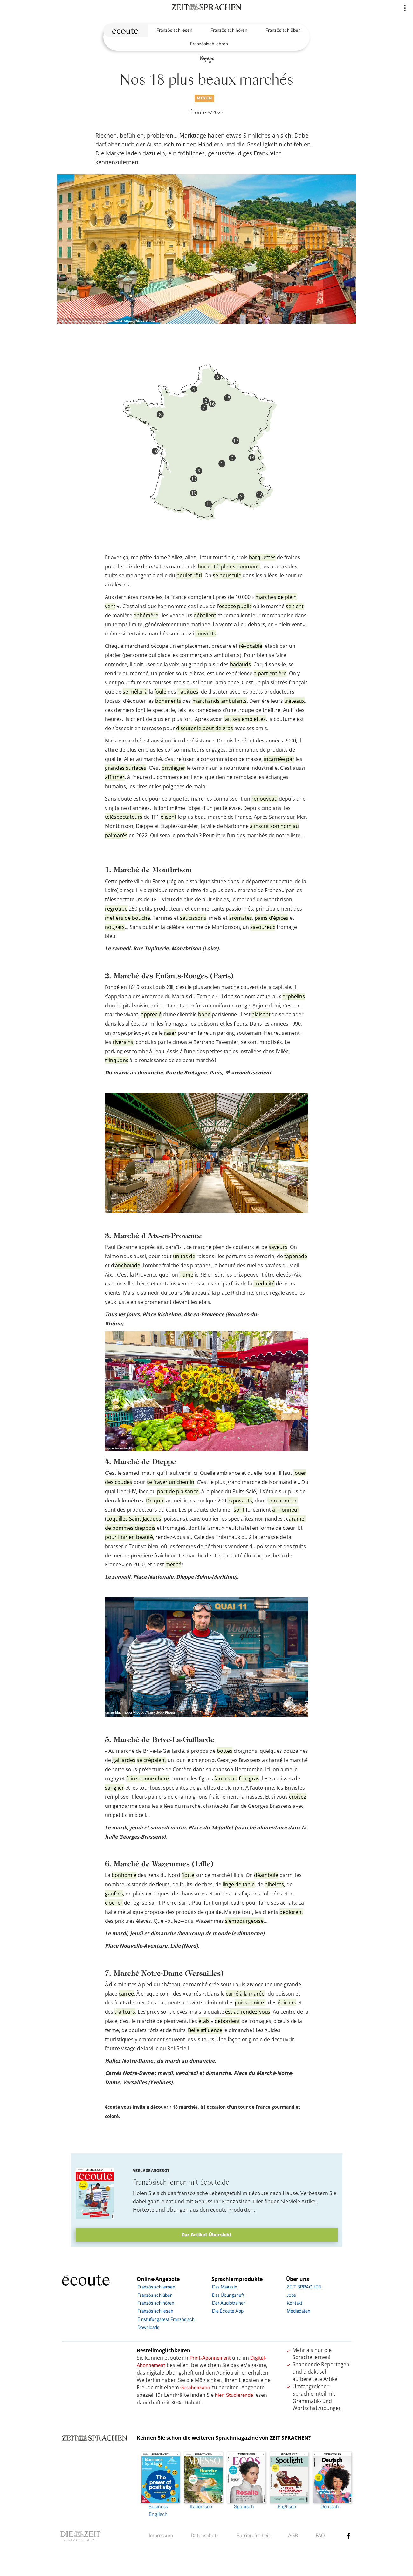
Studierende (239, 2395)
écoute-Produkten (232, 2209)
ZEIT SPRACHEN (304, 2287)
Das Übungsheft (228, 2295)
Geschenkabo (195, 2387)
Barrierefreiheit (253, 2535)
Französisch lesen (174, 30)
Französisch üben (283, 30)
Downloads (148, 2327)
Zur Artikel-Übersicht (206, 2234)
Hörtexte (143, 2209)
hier (219, 2395)
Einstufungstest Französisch (166, 2319)
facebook (348, 2536)
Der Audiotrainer (228, 2303)
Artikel (309, 2201)
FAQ (320, 2535)
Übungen (177, 2209)
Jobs (291, 2295)
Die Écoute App (228, 2311)
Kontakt (294, 2303)
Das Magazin (224, 2287)
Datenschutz (205, 2535)
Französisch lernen (156, 2287)
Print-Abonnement (210, 2358)
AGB (293, 2535)
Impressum (161, 2535)
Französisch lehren (209, 44)
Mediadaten (298, 2311)
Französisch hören (228, 30)
